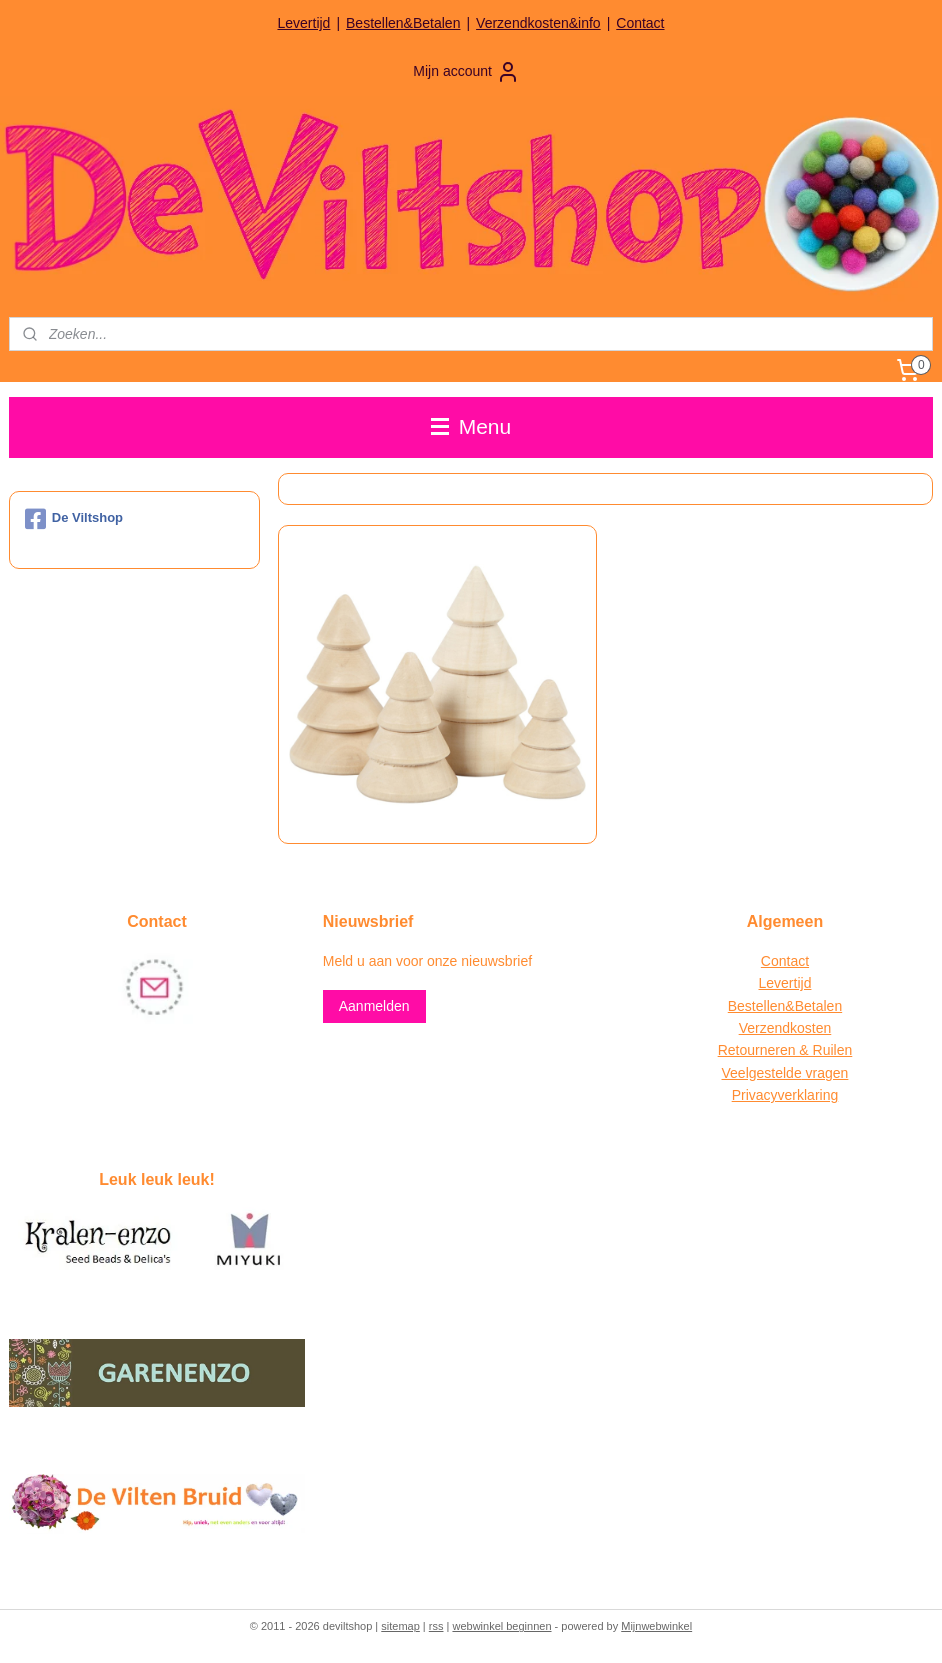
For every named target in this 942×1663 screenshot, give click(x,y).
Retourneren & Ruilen (785, 1050)
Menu (471, 426)
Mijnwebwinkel (656, 1626)
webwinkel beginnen (501, 1626)
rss (436, 1626)
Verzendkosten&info (538, 23)
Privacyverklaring (785, 1095)
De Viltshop (74, 519)
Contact (640, 23)
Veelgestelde (762, 1073)
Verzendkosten (785, 1028)
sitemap (400, 1626)
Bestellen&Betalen (403, 23)
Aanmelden (374, 1006)
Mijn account (466, 72)
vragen (825, 1073)
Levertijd (303, 23)
